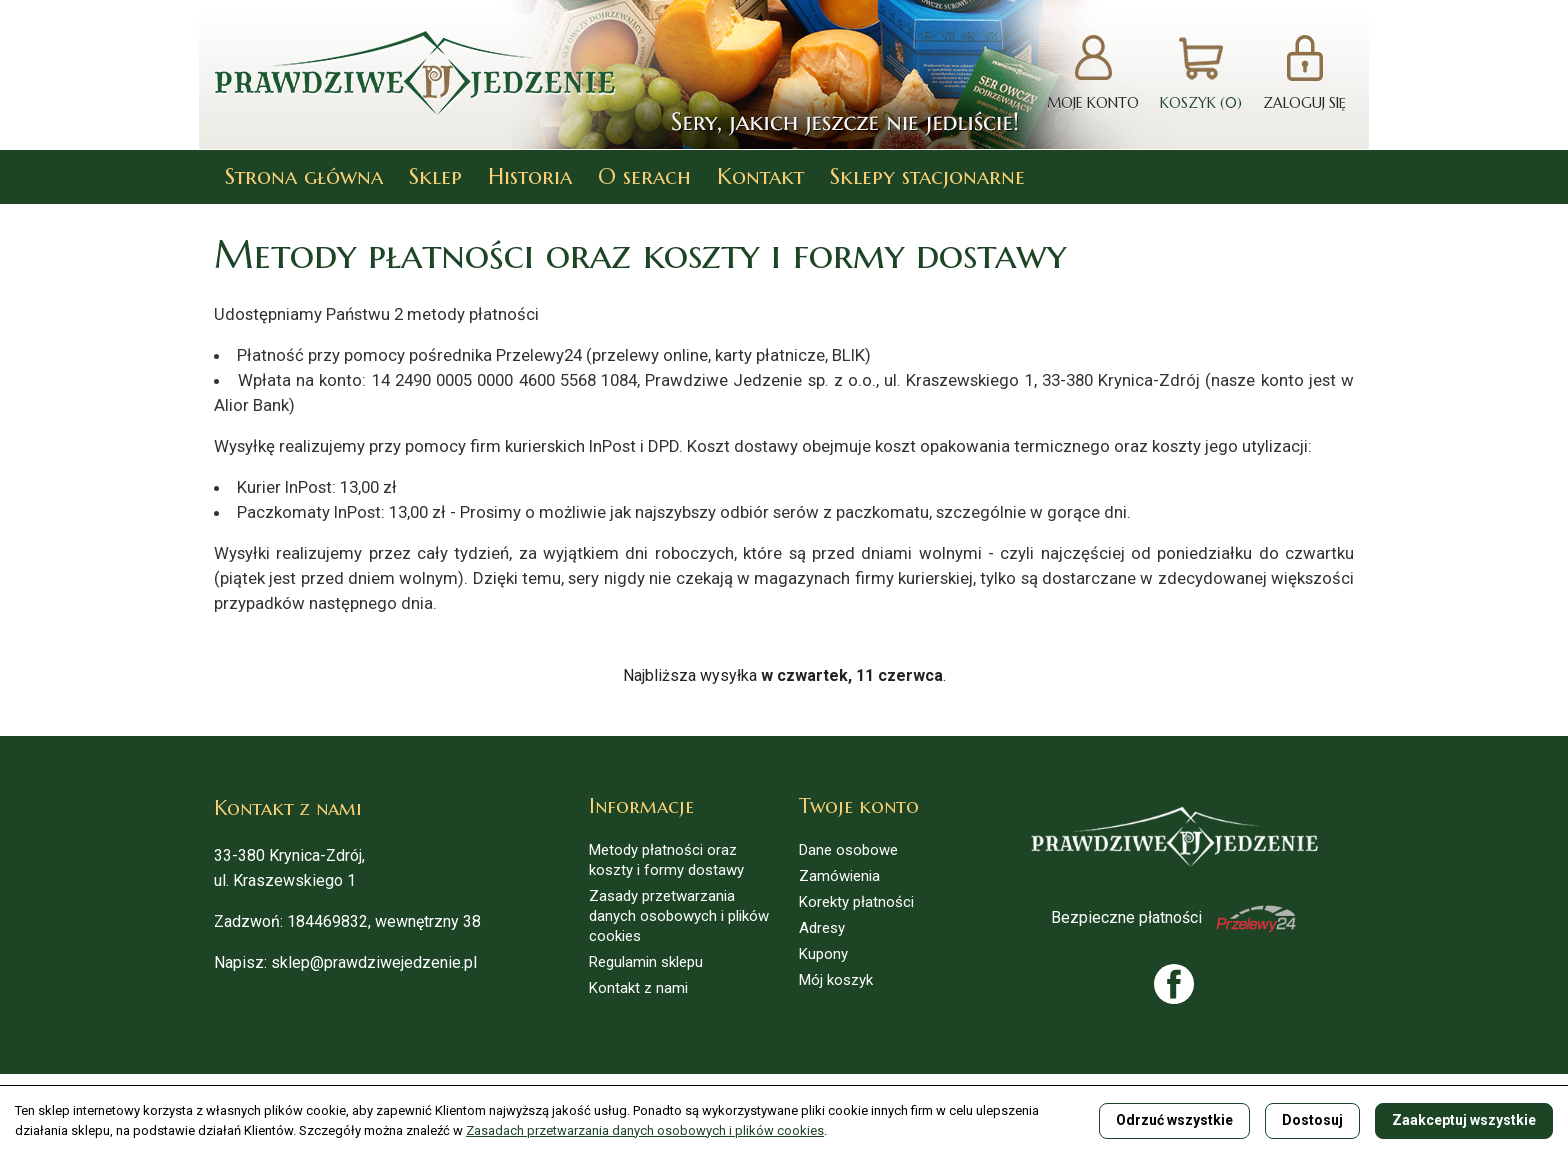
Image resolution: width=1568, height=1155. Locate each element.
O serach (644, 176)
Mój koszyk (836, 980)
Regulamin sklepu (646, 962)
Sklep (435, 176)
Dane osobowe (848, 850)
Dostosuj (1312, 1120)
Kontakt (760, 176)
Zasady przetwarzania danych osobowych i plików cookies (679, 916)
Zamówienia (839, 876)
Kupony (823, 954)
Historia (530, 176)
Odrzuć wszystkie (1174, 1120)
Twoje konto (859, 806)
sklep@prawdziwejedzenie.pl (374, 962)
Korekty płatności (856, 902)
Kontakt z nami (638, 988)
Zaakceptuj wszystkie (1464, 1120)
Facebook (1174, 984)
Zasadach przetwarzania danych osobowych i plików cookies (645, 1130)
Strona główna (304, 176)
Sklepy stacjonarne (927, 176)
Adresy (822, 928)
